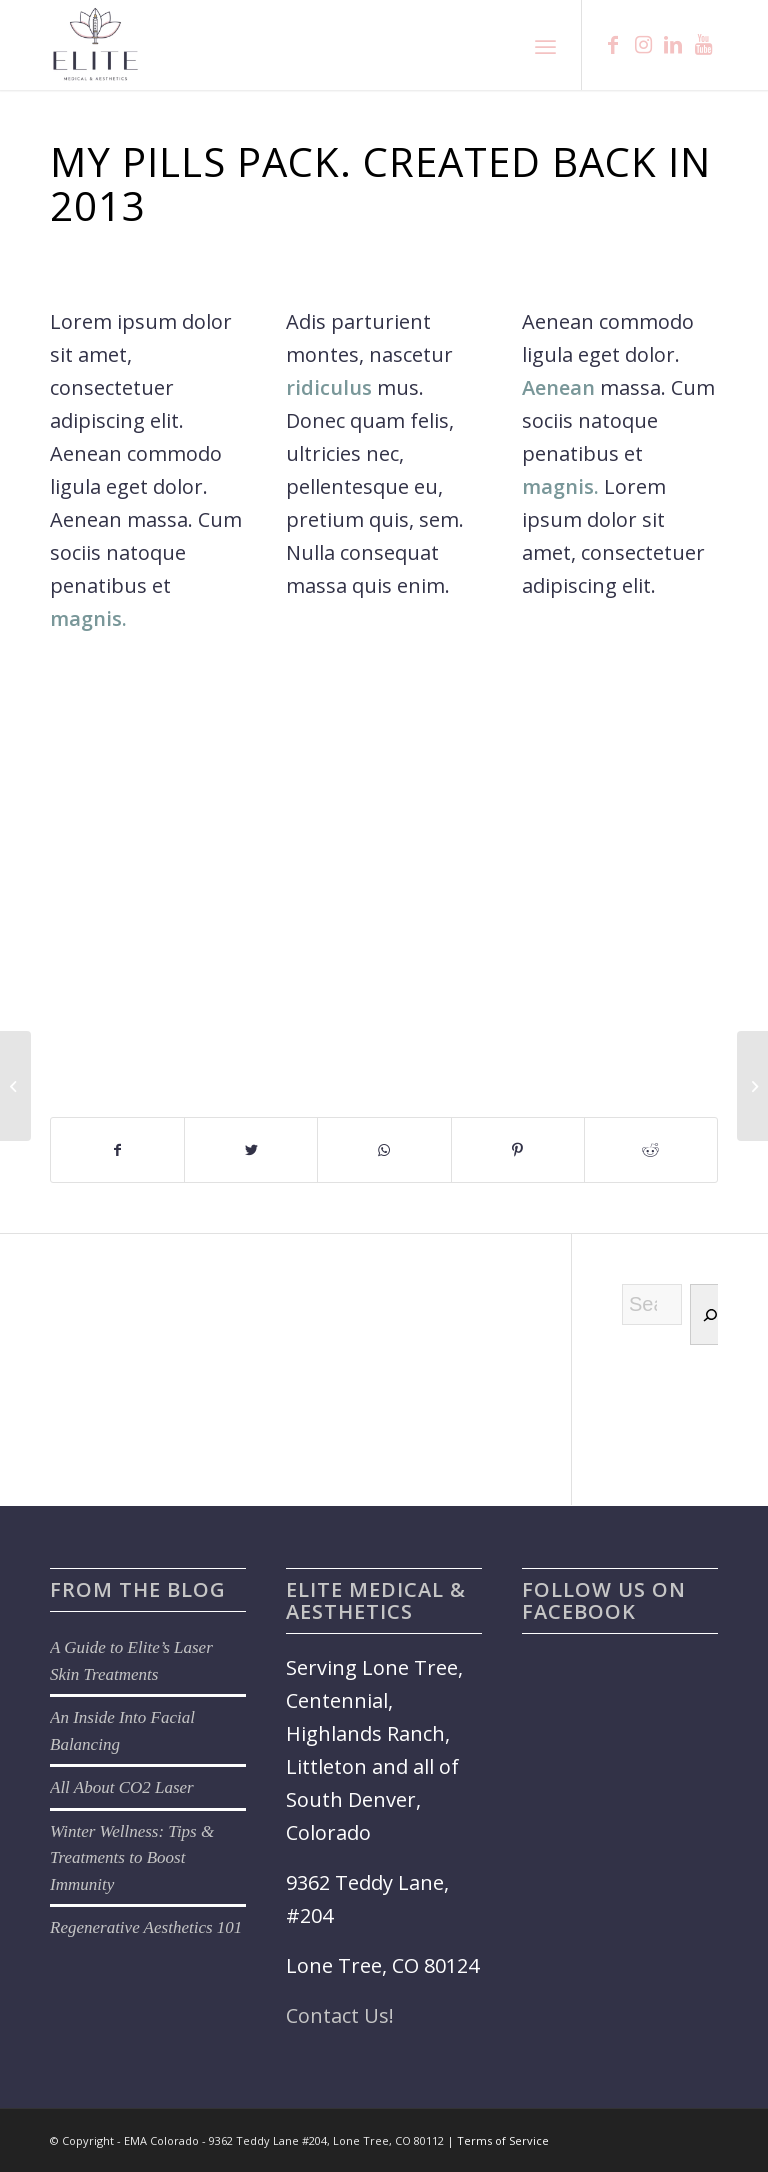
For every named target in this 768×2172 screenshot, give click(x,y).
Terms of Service (503, 2140)
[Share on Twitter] (251, 1150)
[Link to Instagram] (643, 45)
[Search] (709, 1314)
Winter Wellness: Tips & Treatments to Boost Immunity (132, 1858)
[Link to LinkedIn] (673, 45)
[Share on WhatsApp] (384, 1150)
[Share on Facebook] (117, 1150)
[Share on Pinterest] (518, 1150)
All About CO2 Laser (122, 1787)
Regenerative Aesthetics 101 (146, 1927)
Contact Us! (340, 2015)
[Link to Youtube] (703, 45)
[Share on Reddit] (651, 1150)
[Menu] (545, 45)
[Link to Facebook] (613, 45)
